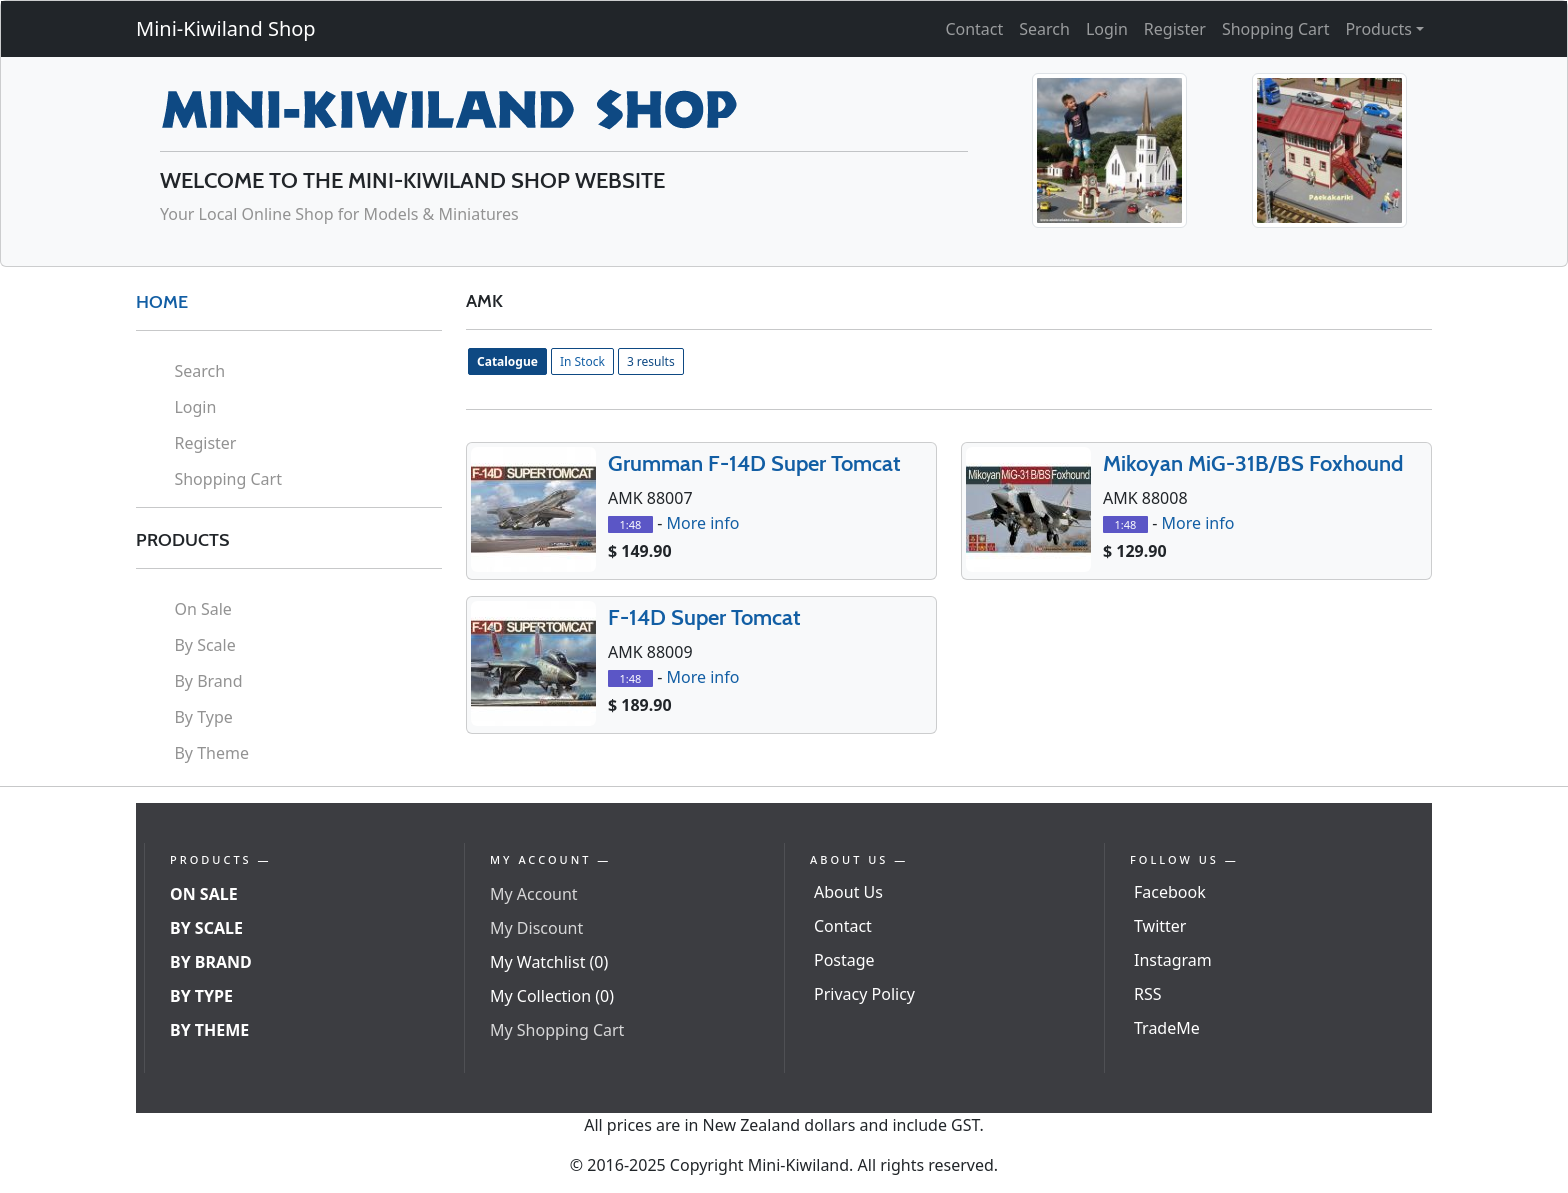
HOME (162, 302)
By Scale (204, 645)
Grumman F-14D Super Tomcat (754, 463)
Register (1175, 29)
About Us (848, 892)
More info (702, 523)
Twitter (1160, 926)
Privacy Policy (864, 994)
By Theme (211, 753)
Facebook (1170, 892)
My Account (534, 894)
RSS (1148, 994)
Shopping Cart (1276, 29)
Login (1107, 29)
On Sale (202, 609)
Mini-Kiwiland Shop (226, 28)
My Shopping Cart (557, 1030)
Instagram (1173, 960)
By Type (203, 717)
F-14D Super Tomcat (704, 617)
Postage (844, 960)
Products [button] (1378, 29)
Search (1044, 29)
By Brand (208, 681)
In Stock (582, 361)
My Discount (536, 928)
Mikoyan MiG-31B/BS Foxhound (1253, 463)
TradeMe (1167, 1028)
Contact (974, 29)
